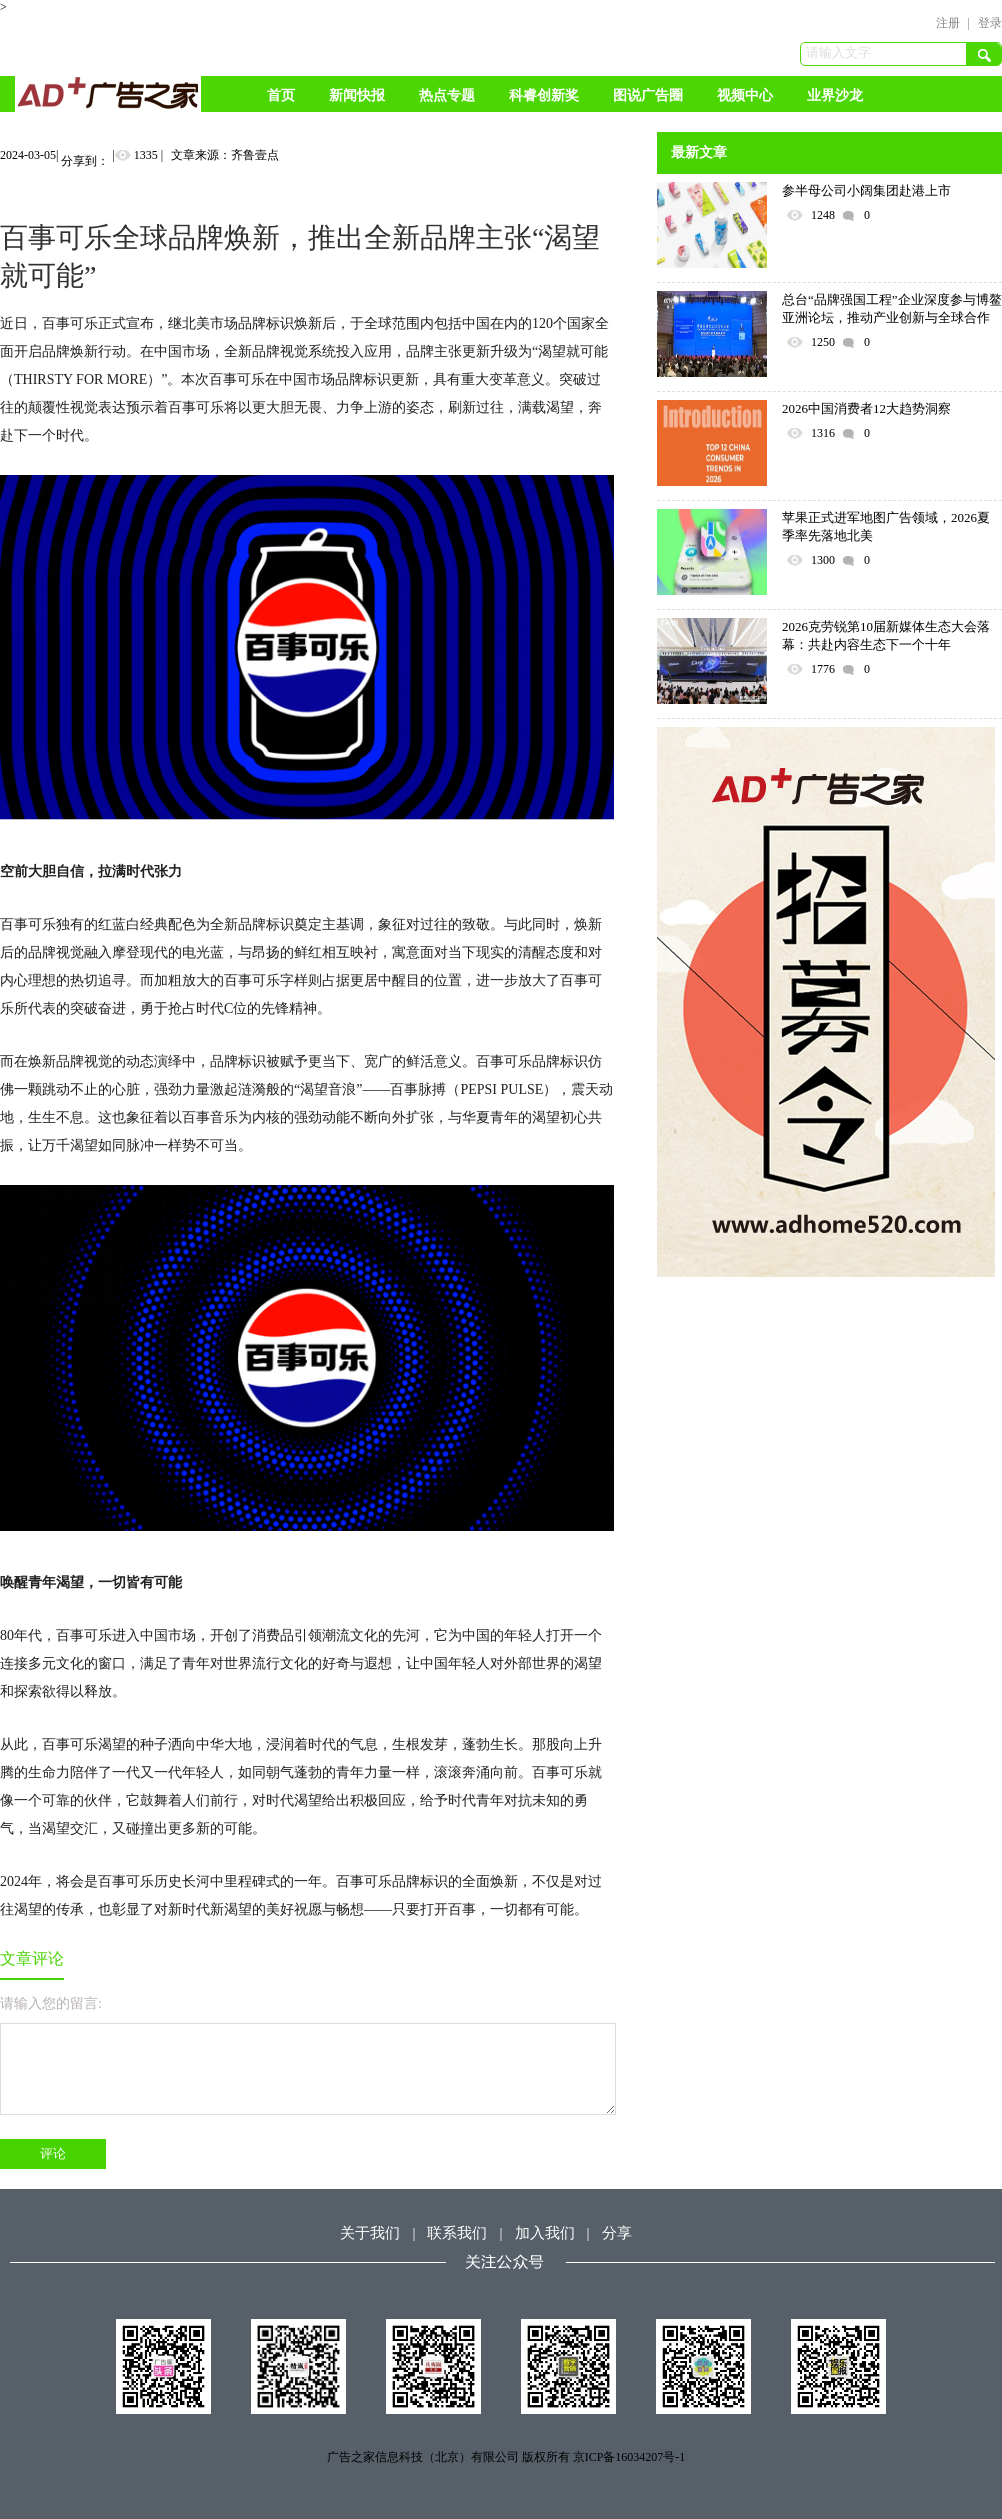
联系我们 (457, 2233)
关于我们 (370, 2233)
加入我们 (545, 2233)
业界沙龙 (835, 95)
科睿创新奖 (544, 95)
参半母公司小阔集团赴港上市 (866, 190)
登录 (990, 23)
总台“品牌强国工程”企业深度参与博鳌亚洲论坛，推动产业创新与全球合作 (892, 308)
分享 (617, 2233)
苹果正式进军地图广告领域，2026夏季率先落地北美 (886, 526)
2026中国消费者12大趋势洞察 (866, 408)
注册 (948, 23)
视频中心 (745, 95)
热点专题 (447, 95)
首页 (281, 95)
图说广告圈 (648, 95)
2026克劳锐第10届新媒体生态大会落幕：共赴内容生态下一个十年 (886, 635)
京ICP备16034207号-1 (629, 2457)
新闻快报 (357, 95)
